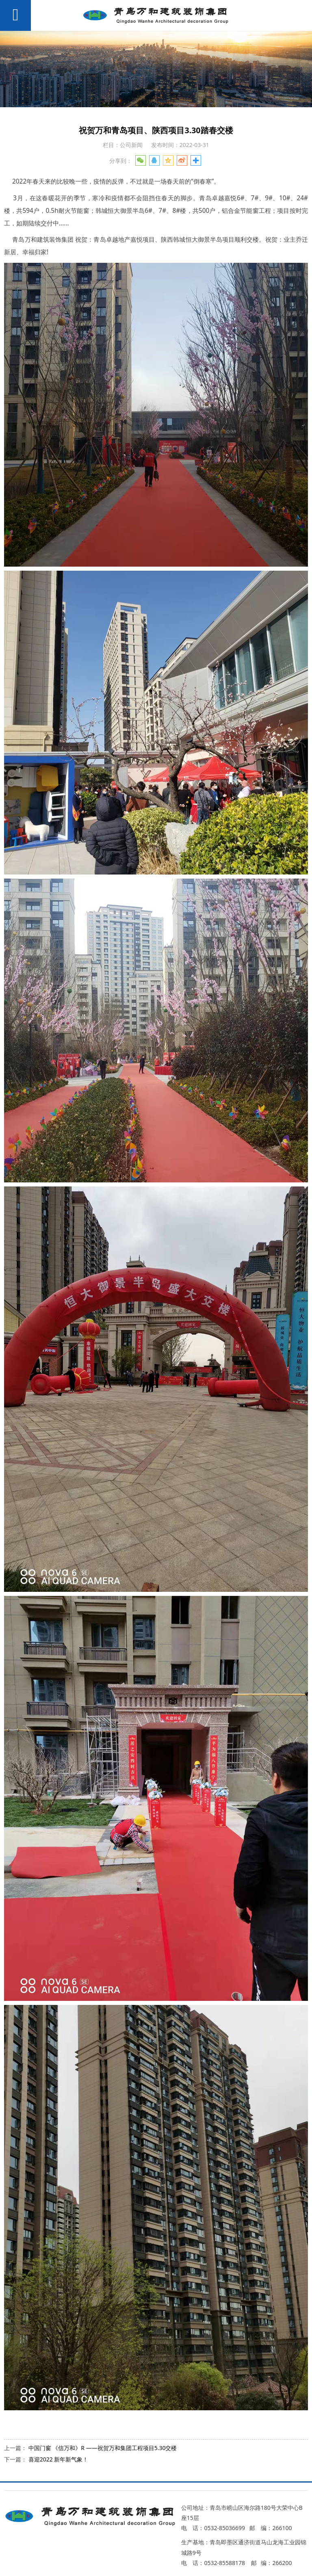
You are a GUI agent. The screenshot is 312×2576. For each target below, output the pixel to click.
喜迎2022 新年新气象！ (58, 2459)
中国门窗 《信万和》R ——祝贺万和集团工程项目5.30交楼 (102, 2448)
